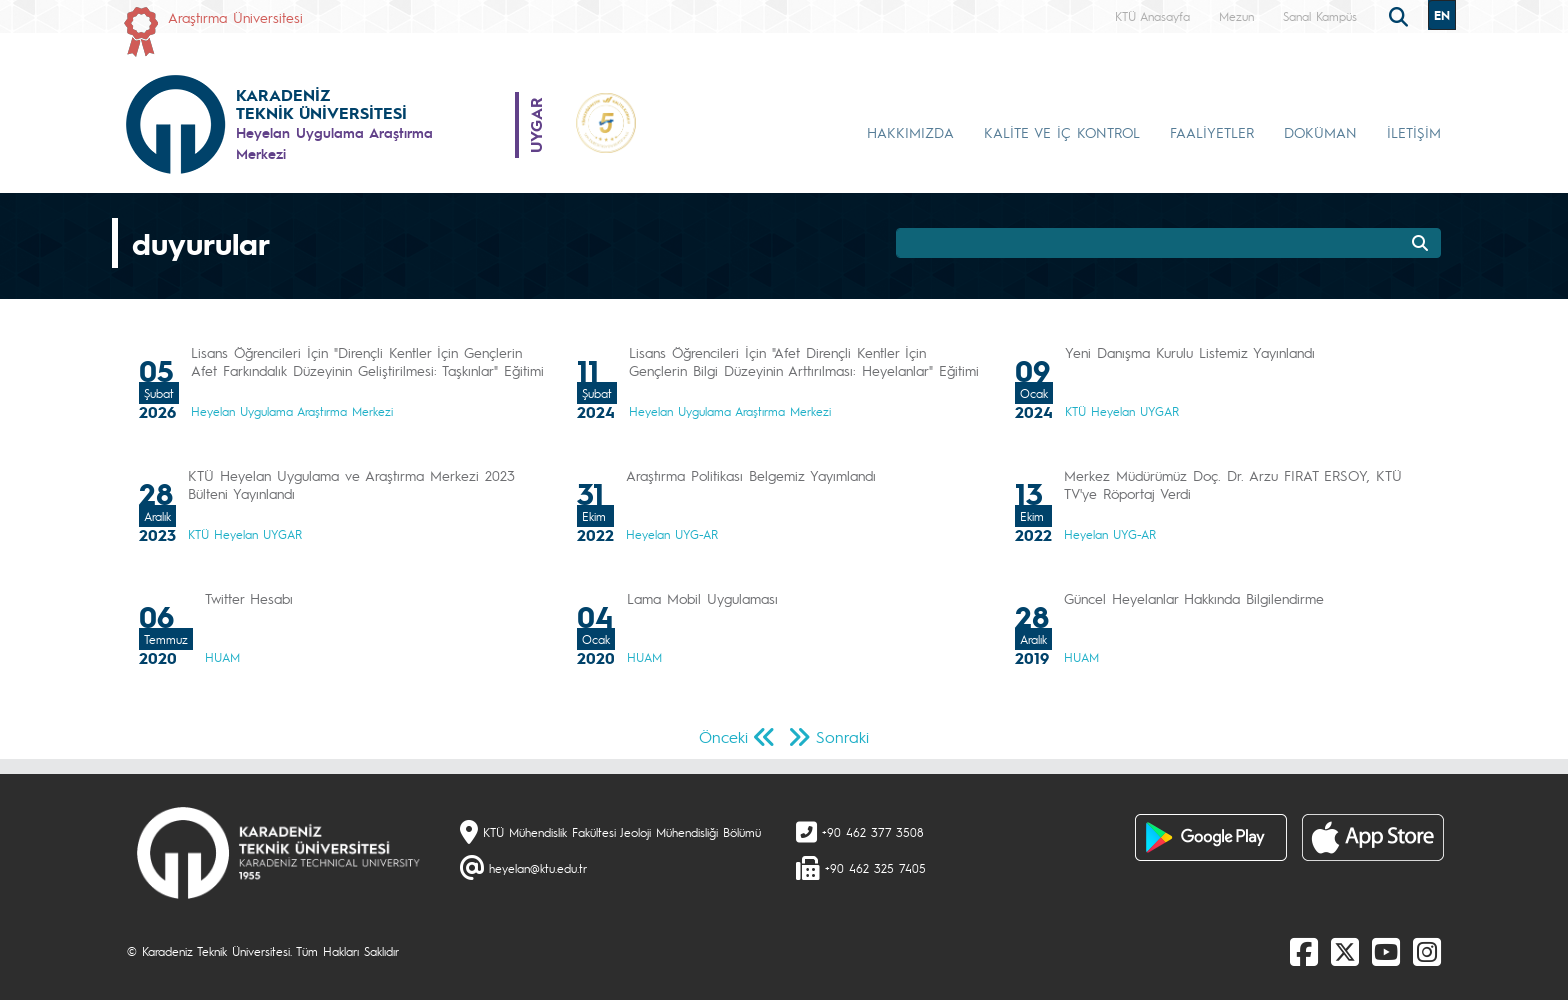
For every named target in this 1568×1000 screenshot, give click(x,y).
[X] (1345, 951)
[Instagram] (1427, 951)
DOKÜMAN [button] (1320, 132)
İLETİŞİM (1414, 132)
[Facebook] (1304, 951)
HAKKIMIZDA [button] (910, 132)
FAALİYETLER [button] (1212, 132)
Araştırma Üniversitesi (235, 17)
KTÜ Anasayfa (1152, 16)
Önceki (723, 736)
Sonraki (842, 736)
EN (1442, 15)
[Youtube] (1386, 951)
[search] (1401, 15)
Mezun (1236, 16)
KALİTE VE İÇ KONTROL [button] (1062, 132)
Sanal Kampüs (1320, 16)
